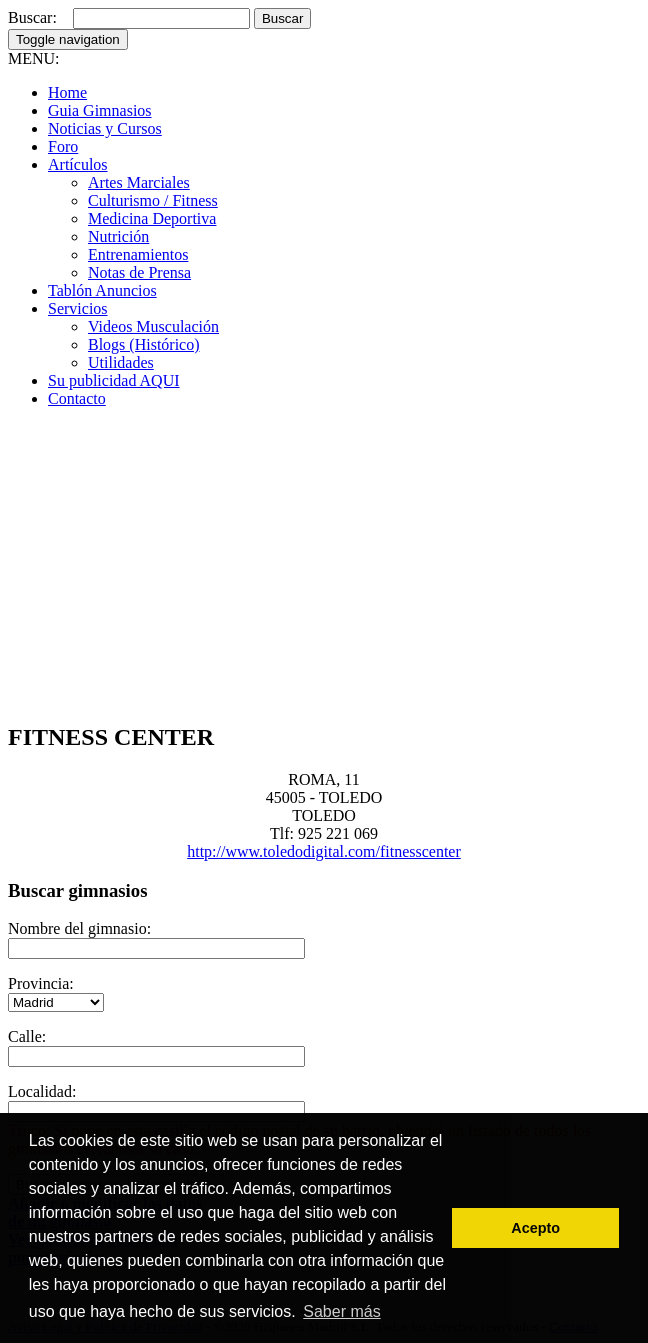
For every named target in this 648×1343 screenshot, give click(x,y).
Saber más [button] (341, 1311)
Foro (63, 146)
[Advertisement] (324, 564)
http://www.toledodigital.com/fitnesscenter (324, 851)
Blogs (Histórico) (144, 344)
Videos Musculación (153, 326)
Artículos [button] (78, 164)
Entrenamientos (138, 254)
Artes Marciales (139, 182)
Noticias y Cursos (105, 128)
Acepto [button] (535, 1228)
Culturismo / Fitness (153, 200)
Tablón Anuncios (102, 290)
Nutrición (118, 236)
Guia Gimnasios (100, 110)
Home (67, 92)
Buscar (282, 18)
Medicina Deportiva (152, 218)
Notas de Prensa (139, 272)
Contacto (77, 398)
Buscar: (32, 17)
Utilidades (121, 362)
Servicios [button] (78, 308)
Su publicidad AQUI (114, 380)
